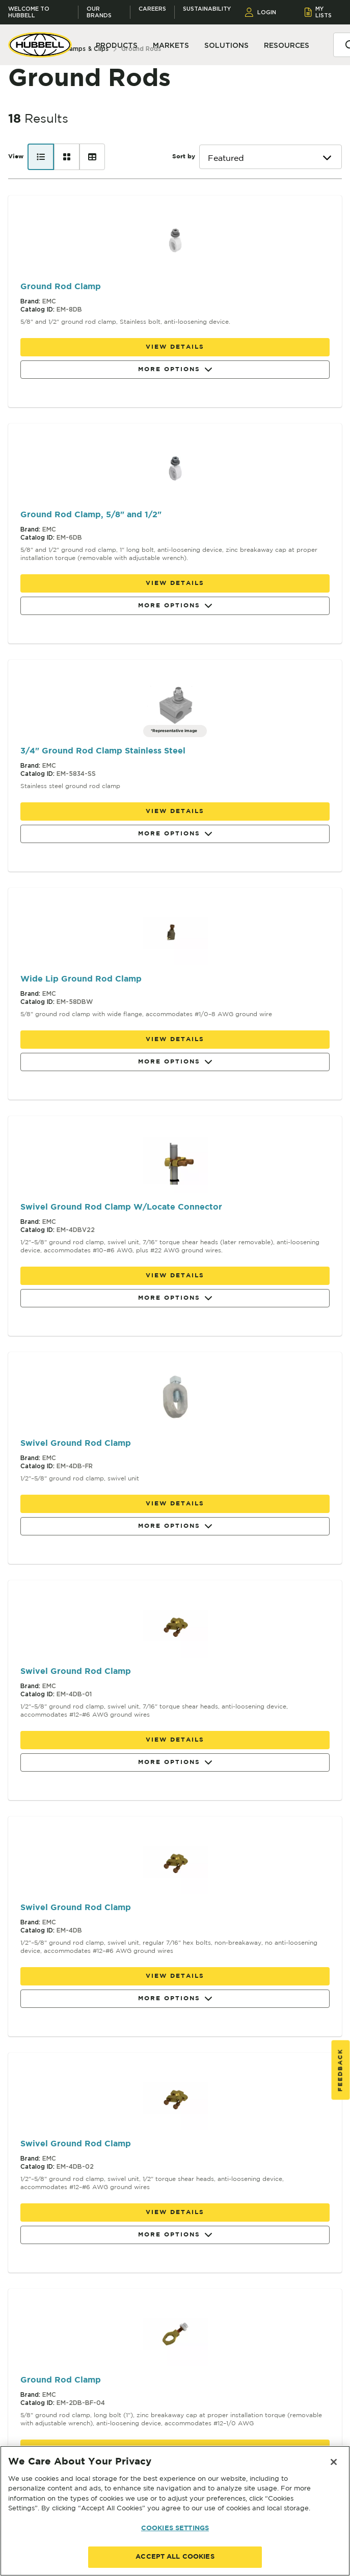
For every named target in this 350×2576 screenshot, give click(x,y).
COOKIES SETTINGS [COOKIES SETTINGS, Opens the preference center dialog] (175, 2528)
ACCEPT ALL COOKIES (175, 2557)
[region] (175, 2511)
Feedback (340, 2070)
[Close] (333, 2462)
